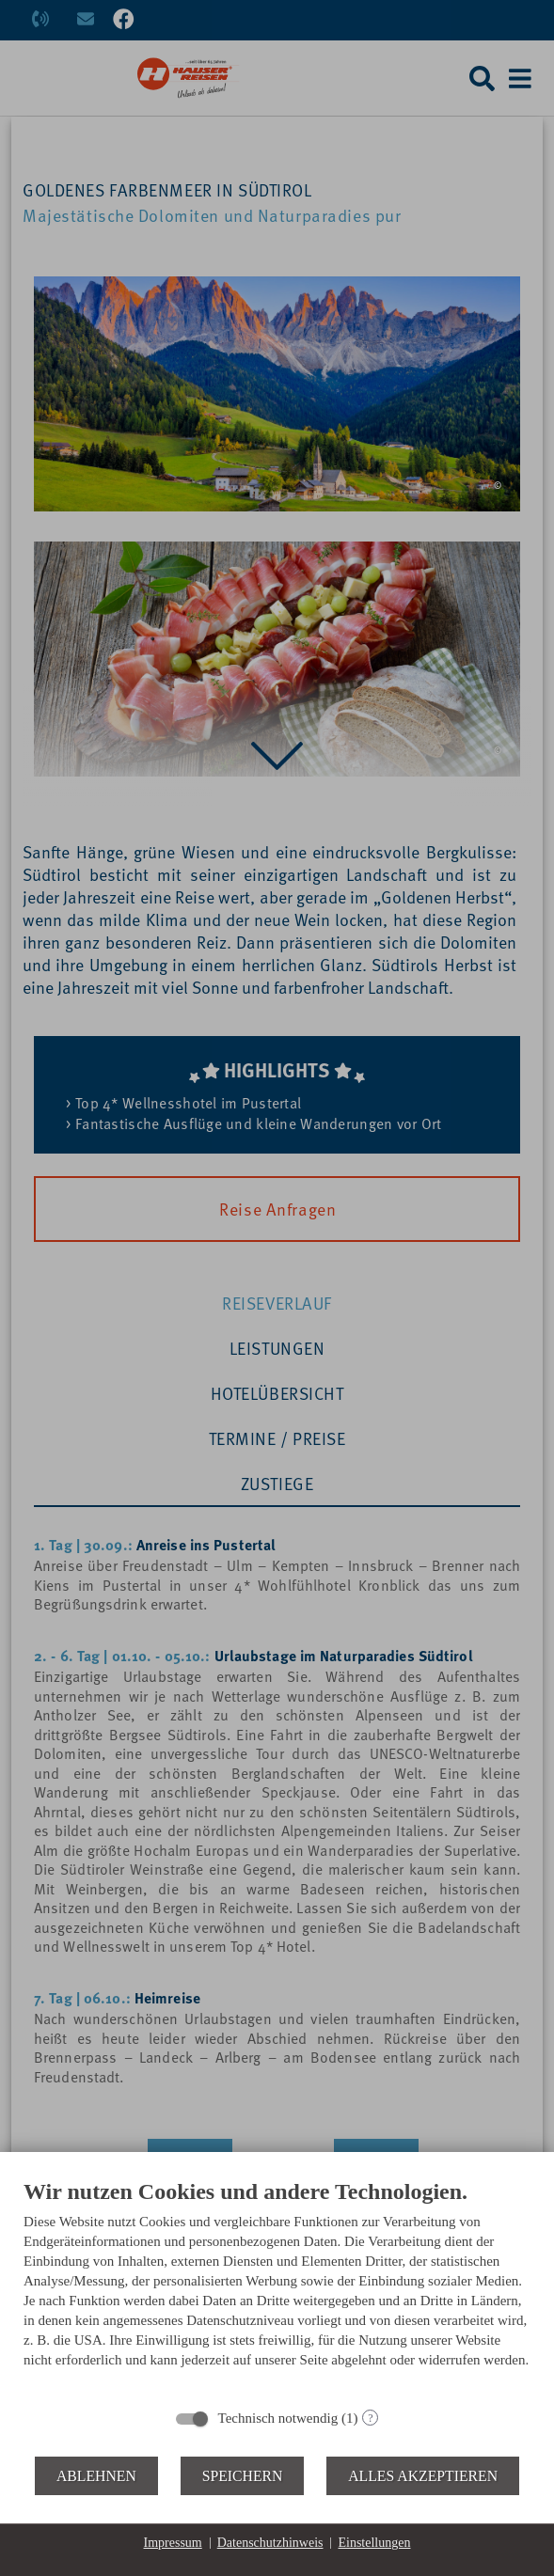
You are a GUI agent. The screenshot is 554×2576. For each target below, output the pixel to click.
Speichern (242, 2476)
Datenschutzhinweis (270, 2543)
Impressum (173, 2543)
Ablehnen (96, 2476)
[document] (277, 2287)
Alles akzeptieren (423, 2476)
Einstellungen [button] (374, 2543)
